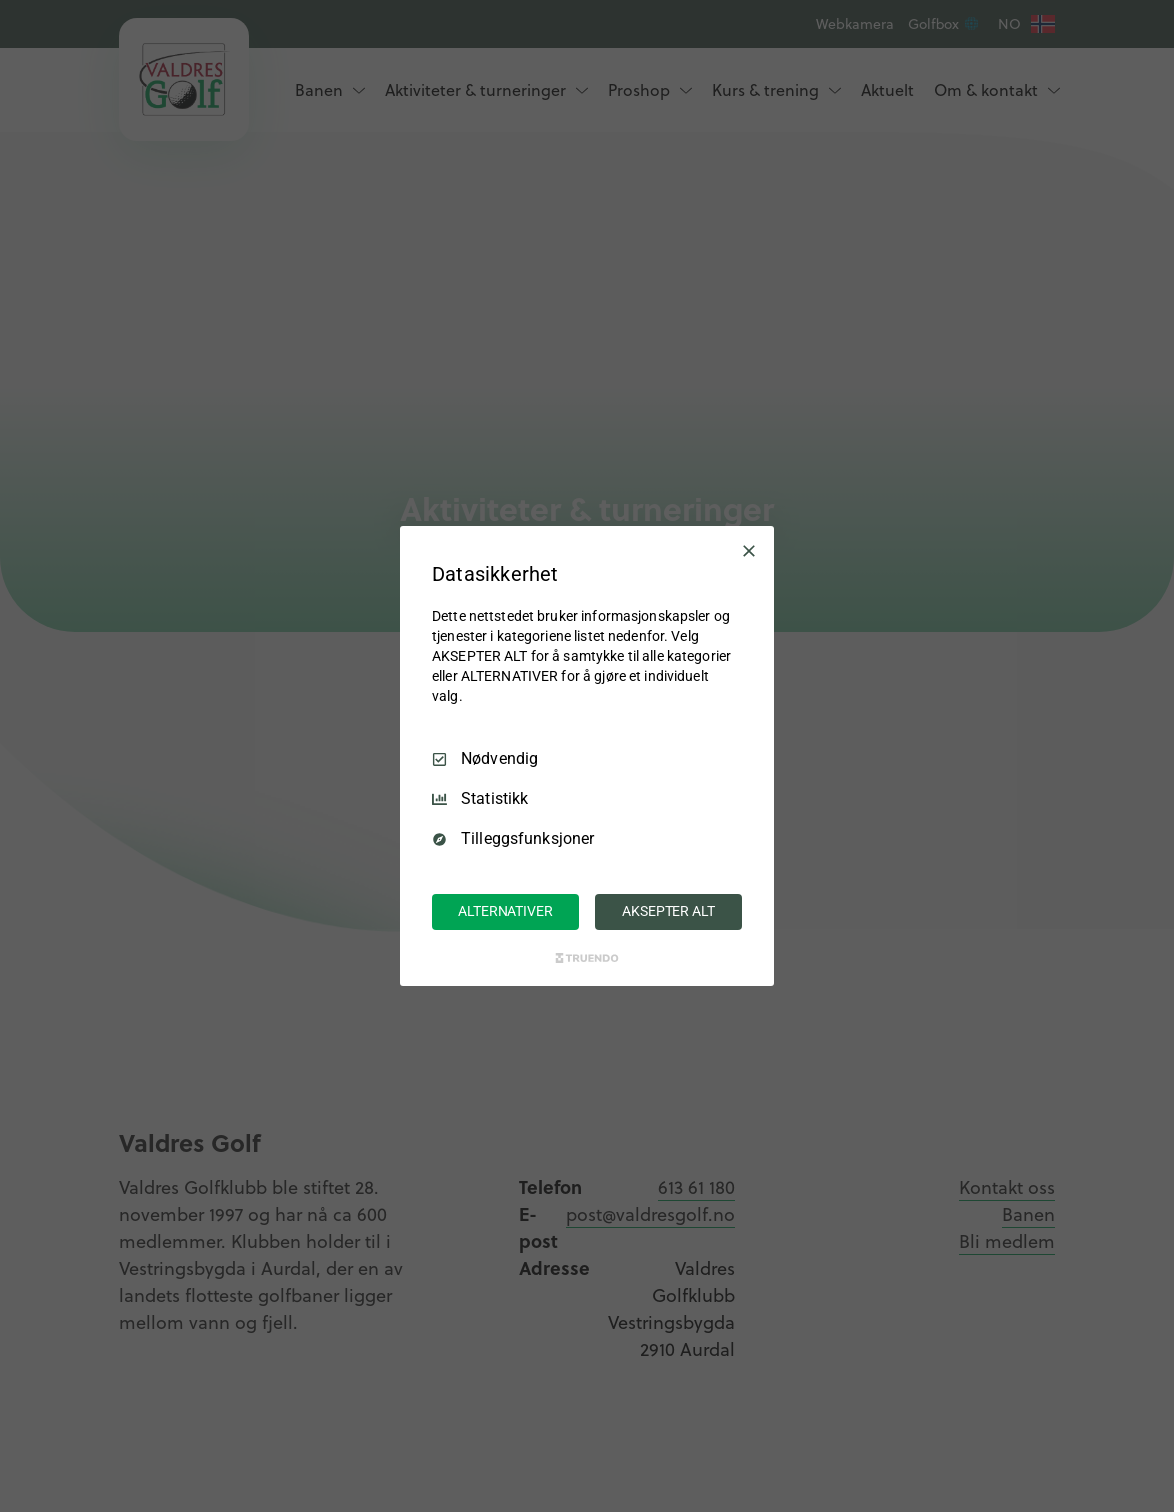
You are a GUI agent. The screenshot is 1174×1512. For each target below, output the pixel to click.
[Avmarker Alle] (749, 551)
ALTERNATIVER (505, 911)
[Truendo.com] (587, 958)
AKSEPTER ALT (668, 911)
